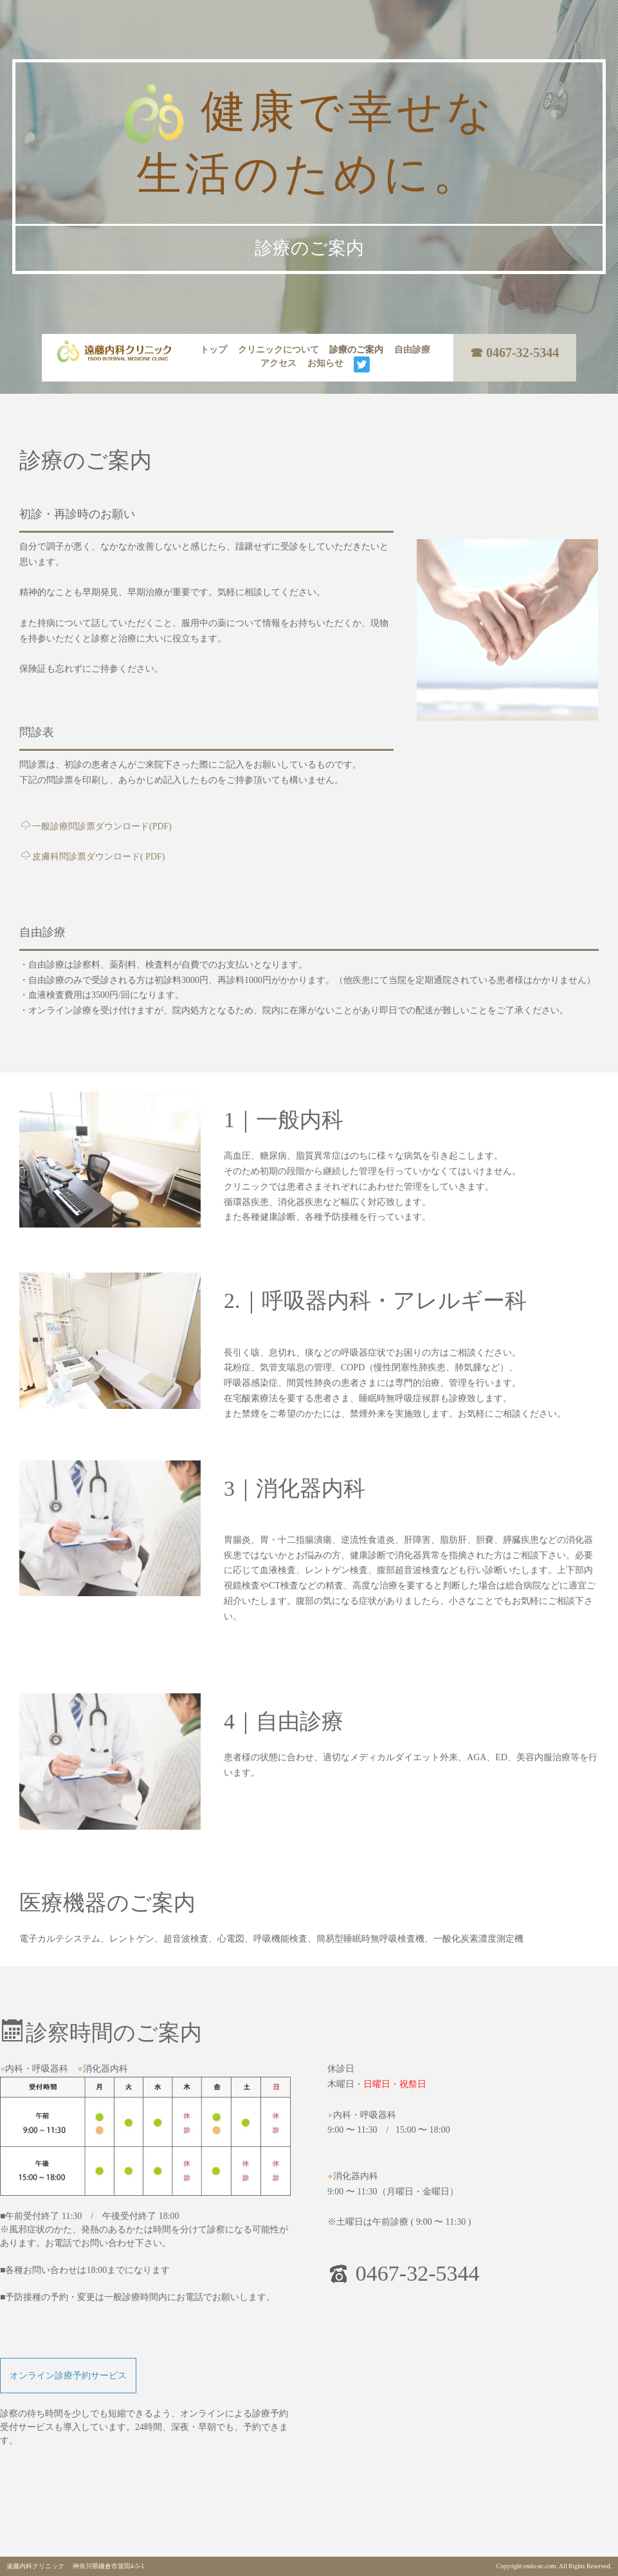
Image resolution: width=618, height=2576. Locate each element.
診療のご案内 (356, 349)
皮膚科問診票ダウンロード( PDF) (93, 856)
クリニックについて (278, 349)
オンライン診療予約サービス (68, 2375)
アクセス (278, 363)
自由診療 (412, 349)
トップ (213, 349)
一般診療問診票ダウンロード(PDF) (96, 826)
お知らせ (325, 363)
